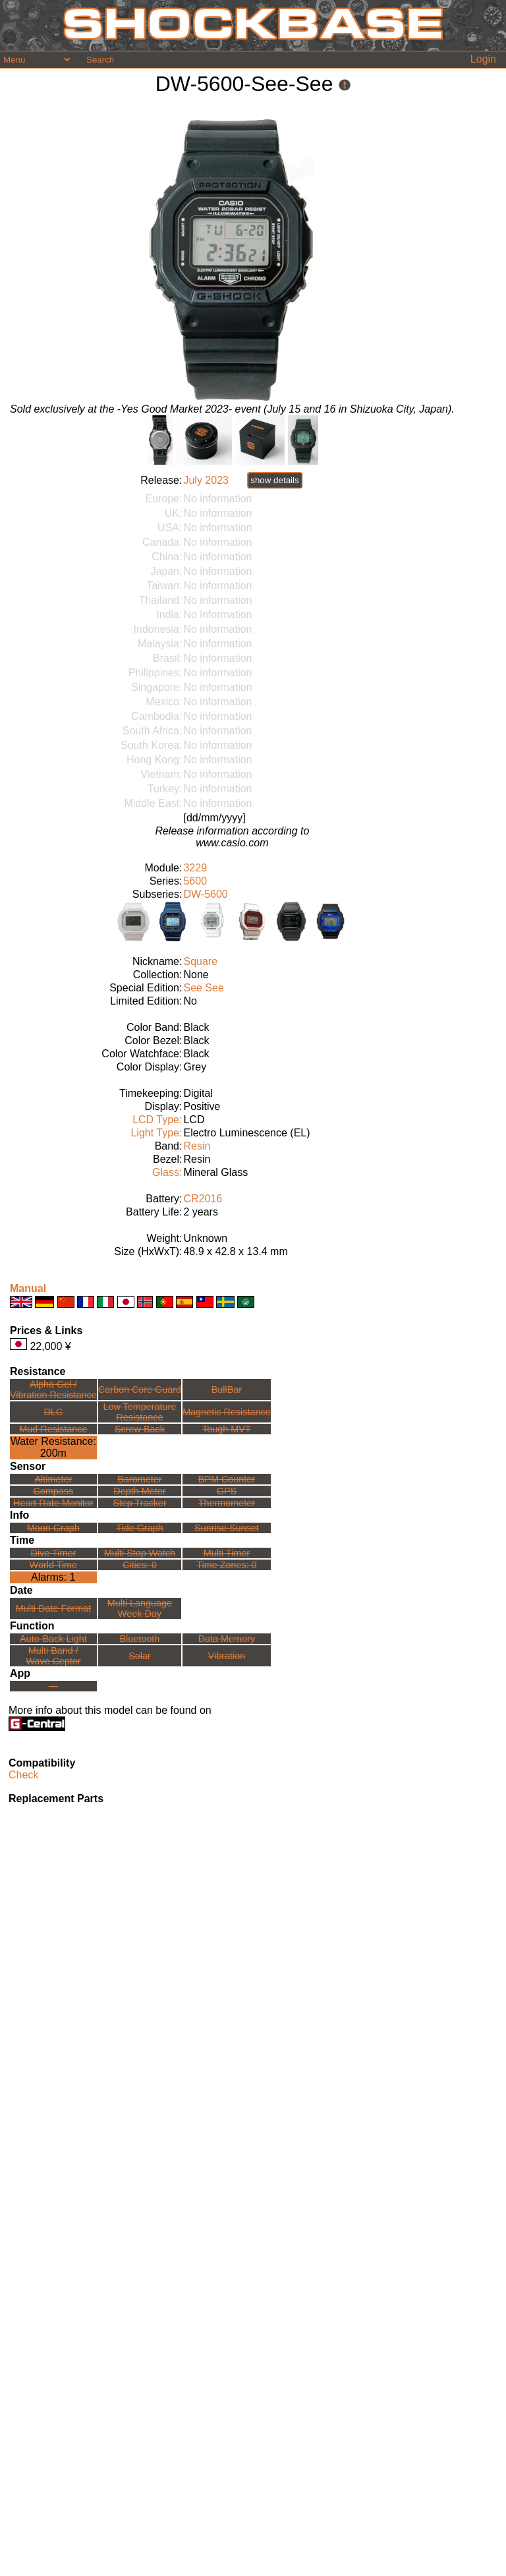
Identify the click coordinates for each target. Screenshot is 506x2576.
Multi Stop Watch (139, 1553)
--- (53, 1686)
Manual (28, 1288)
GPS (227, 1491)
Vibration (227, 1656)
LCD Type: (157, 1119)
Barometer (139, 1479)
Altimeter (53, 1479)
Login (483, 59)
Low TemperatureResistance (139, 1411)
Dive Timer (53, 1553)
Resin (196, 1146)
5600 (195, 881)
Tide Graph (139, 1528)
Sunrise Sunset (226, 1528)
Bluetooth (140, 1638)
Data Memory (226, 1638)
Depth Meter (139, 1491)
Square (200, 961)
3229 (195, 867)
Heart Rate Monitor (53, 1503)
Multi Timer (227, 1553)
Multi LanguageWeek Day (139, 1608)
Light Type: (156, 1132)
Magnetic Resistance (227, 1412)
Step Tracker (140, 1503)
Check (23, 1774)
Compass (53, 1491)
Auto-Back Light (53, 1638)
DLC (53, 1412)
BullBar (226, 1389)
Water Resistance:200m (53, 1447)
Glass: (167, 1172)
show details (274, 480)
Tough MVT (226, 1429)
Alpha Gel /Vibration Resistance (53, 1389)
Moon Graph (53, 1528)
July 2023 (206, 480)
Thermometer (226, 1503)
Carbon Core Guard (139, 1389)
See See (203, 987)
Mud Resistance (53, 1429)
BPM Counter (226, 1479)
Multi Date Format (53, 1608)
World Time (54, 1565)
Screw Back (140, 1429)
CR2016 (202, 1198)
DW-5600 (205, 894)
